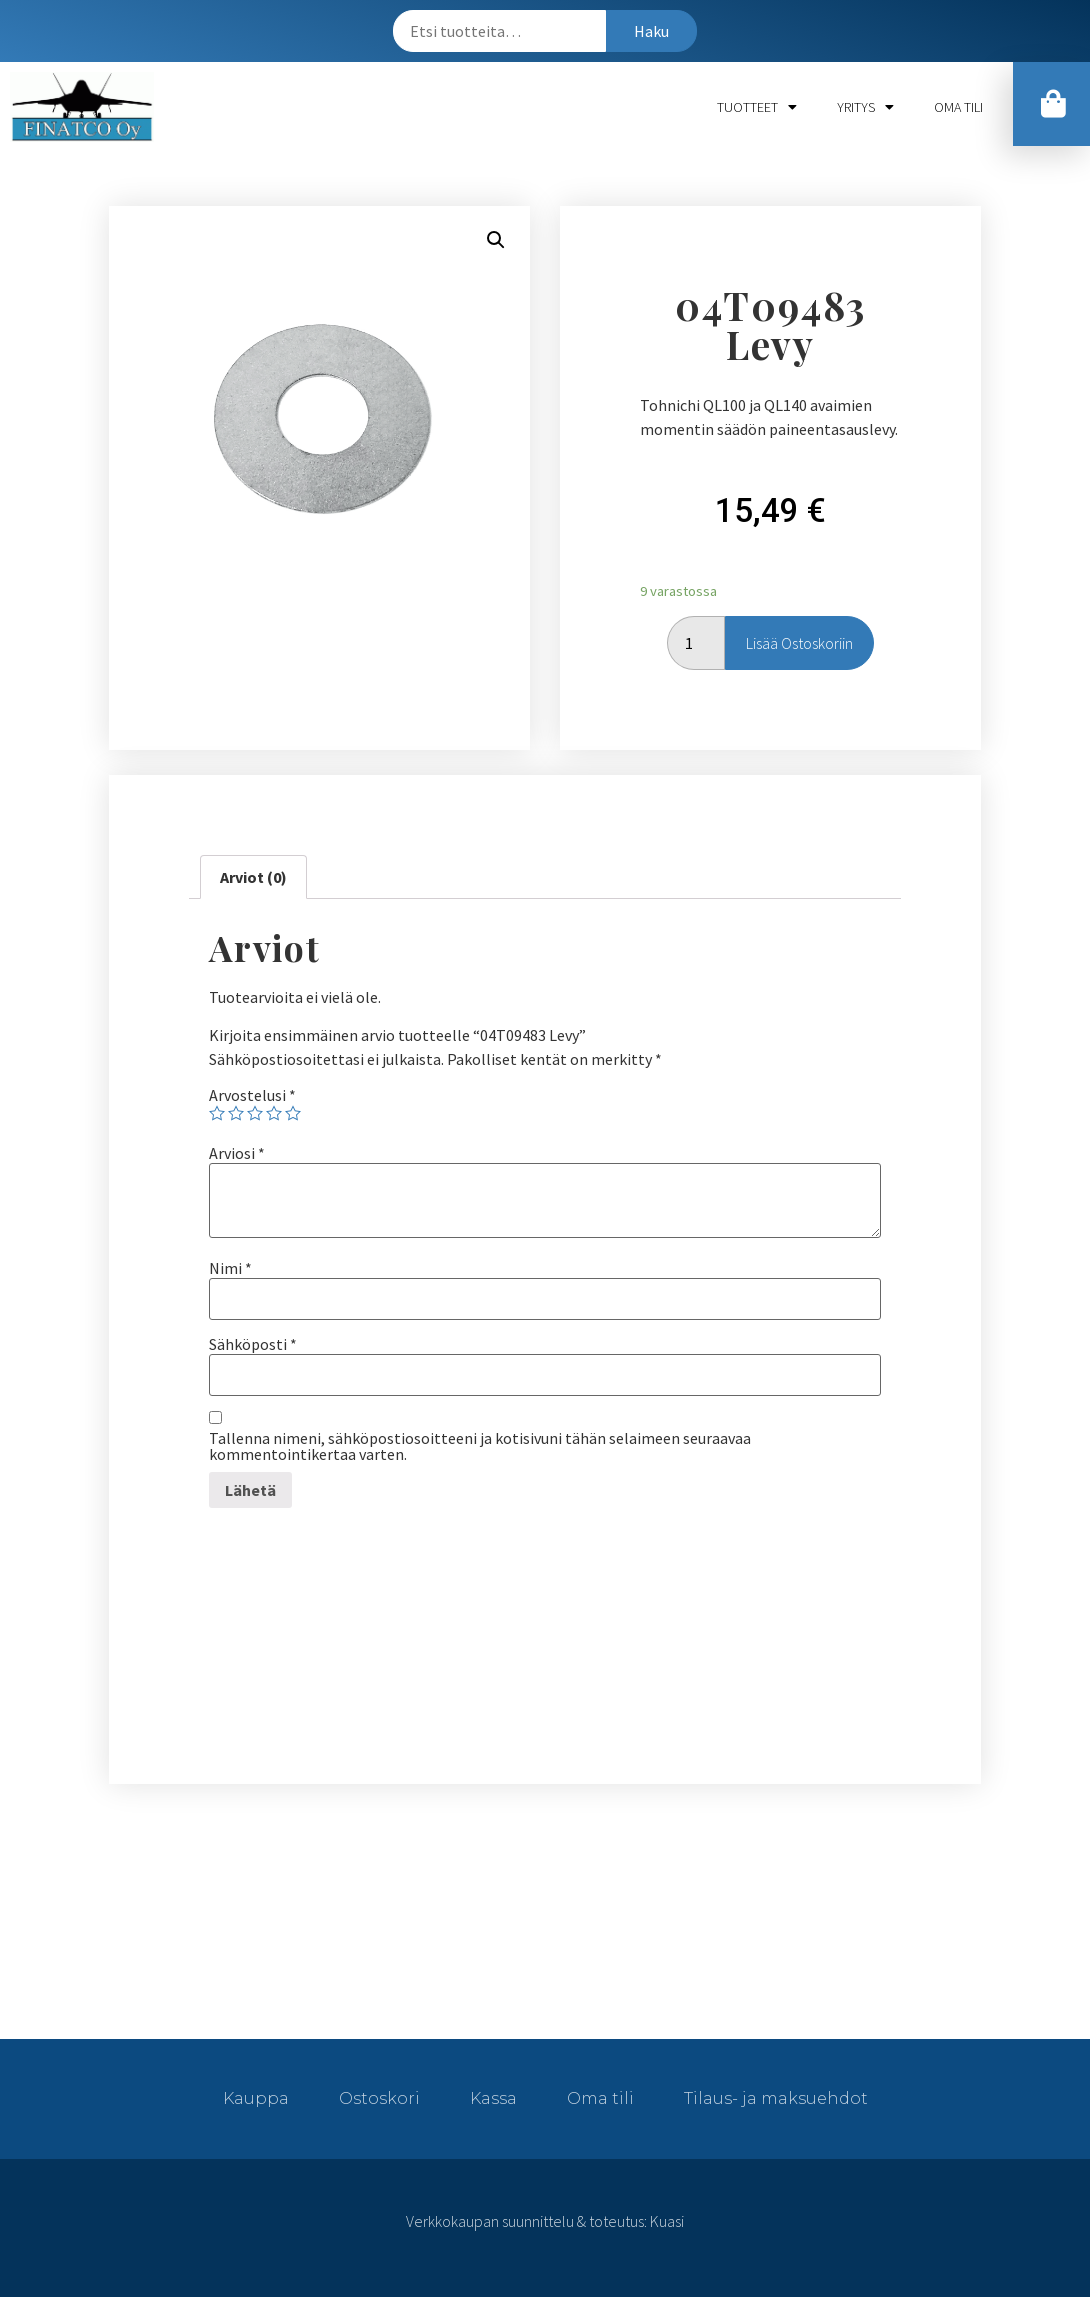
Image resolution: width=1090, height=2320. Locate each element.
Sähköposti (253, 1344)
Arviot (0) (253, 877)
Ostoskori (379, 2098)
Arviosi (237, 1153)
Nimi (230, 1268)
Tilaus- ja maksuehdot (776, 2098)
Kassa (493, 2098)
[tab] (253, 877)
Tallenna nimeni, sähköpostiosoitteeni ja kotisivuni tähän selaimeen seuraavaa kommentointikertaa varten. (480, 1446)
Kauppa (256, 2098)
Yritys (865, 107)
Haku (651, 31)
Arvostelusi (252, 1095)
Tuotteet (757, 107)
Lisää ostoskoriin (799, 643)
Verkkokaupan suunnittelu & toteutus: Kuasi (545, 2221)
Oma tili (958, 107)
